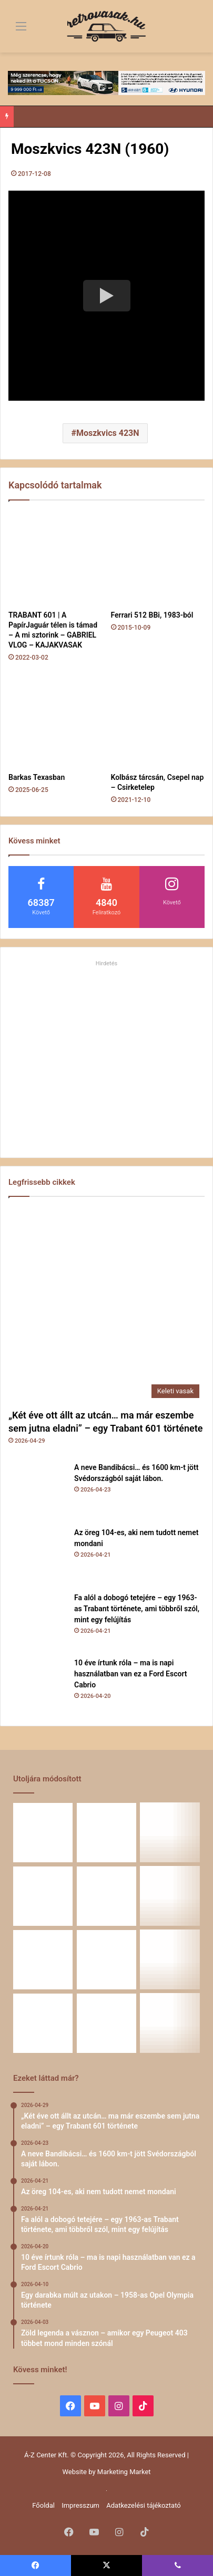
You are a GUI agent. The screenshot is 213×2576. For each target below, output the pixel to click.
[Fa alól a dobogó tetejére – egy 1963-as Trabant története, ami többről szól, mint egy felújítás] (37, 1621)
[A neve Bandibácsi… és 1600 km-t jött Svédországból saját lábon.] (37, 1491)
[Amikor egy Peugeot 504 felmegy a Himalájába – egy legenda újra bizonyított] (170, 1959)
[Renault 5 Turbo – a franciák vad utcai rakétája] (170, 2023)
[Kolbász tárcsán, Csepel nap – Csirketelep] (158, 721)
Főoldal (43, 2505)
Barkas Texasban (36, 777)
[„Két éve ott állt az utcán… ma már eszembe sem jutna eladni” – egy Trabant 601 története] (106, 1305)
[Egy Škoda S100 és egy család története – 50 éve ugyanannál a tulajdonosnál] (106, 1959)
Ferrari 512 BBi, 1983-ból (152, 615)
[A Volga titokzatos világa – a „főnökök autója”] (106, 2023)
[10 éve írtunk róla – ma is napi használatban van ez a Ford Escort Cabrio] (37, 1686)
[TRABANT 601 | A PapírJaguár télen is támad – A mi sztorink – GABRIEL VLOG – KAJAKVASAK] (55, 558)
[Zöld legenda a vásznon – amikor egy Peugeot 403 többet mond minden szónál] (43, 1959)
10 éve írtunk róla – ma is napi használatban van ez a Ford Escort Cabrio (130, 1674)
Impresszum (80, 2505)
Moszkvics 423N (107, 433)
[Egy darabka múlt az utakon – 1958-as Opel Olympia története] (170, 1896)
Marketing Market (124, 2472)
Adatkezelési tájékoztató (143, 2505)
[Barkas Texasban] (55, 721)
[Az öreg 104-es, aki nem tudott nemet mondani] (37, 1556)
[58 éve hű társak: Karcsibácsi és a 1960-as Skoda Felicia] (43, 2023)
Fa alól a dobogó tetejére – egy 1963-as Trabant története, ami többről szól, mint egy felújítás (136, 1608)
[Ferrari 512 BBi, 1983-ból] (158, 558)
